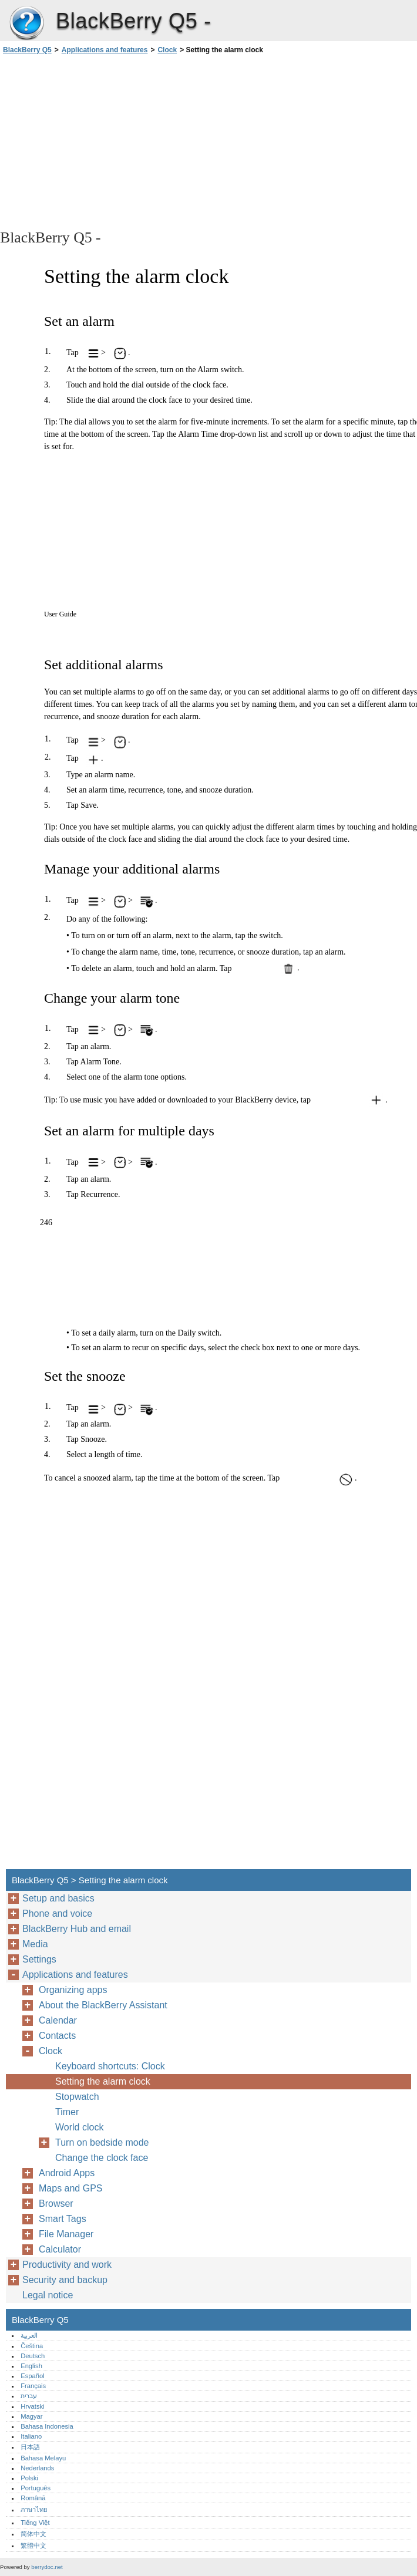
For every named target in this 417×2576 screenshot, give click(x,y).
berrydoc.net (46, 2567)
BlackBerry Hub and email (76, 1929)
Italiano (31, 2436)
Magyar (31, 2416)
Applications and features (105, 50)
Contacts (57, 2036)
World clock (79, 2127)
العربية (29, 2335)
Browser (56, 2204)
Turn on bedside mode (102, 2142)
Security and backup (64, 2280)
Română (33, 2497)
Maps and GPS (71, 2188)
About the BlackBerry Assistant (103, 2005)
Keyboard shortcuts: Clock (110, 2066)
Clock (167, 50)
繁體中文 (33, 2545)
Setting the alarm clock (102, 2081)
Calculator (60, 2249)
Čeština (32, 2345)
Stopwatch (77, 2097)
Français (33, 2385)
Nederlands (37, 2468)
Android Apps (67, 2173)
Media (35, 1944)
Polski (29, 2477)
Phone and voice (57, 1913)
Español (32, 2375)
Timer (67, 2112)
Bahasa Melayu (43, 2458)
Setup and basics (58, 1898)
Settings (39, 1959)
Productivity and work (67, 2265)
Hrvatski (32, 2406)
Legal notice (47, 2295)
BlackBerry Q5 (26, 23)
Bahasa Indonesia (47, 2426)
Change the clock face (101, 2158)
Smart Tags (62, 2219)
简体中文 (33, 2533)
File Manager (66, 2234)
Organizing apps (73, 1990)
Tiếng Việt (35, 2522)
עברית (29, 2395)
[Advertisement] (104, 141)
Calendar (58, 2020)
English (31, 2365)
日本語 (30, 2446)
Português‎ (36, 2487)
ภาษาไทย (34, 2509)
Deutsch (33, 2355)
